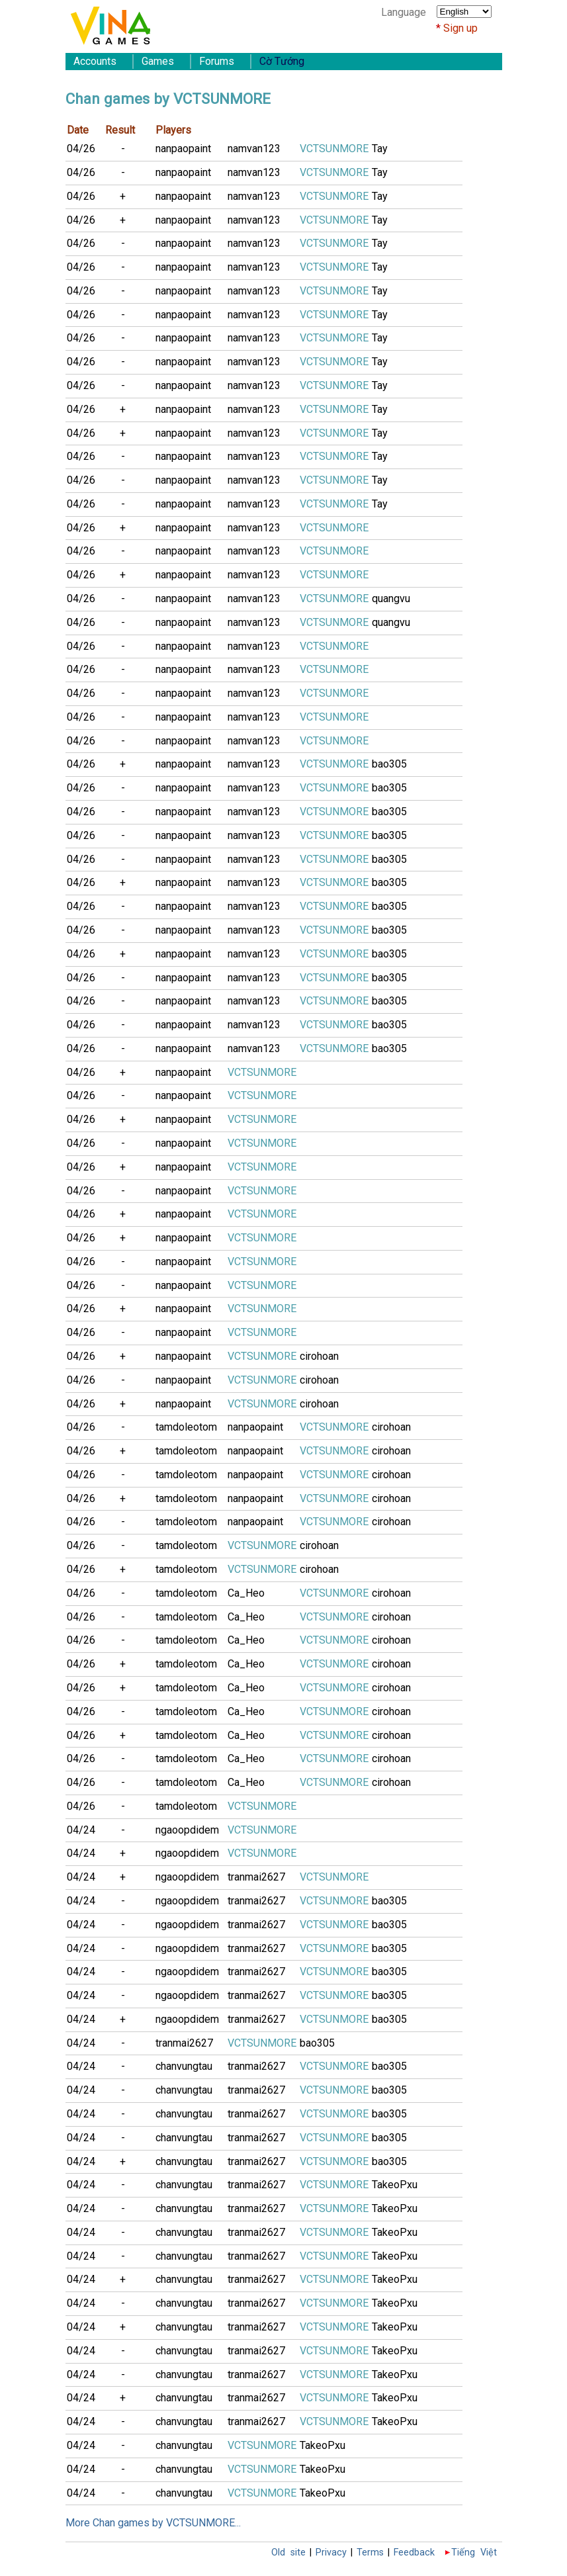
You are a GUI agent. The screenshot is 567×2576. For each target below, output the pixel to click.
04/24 (81, 1830)
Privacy (331, 2552)
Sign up (460, 28)
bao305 (389, 764)
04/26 (81, 148)
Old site (288, 2552)
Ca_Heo (246, 1593)
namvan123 (254, 148)
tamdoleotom (186, 1427)
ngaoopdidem (187, 1830)
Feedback (414, 2552)
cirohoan (319, 1356)
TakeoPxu (394, 2184)
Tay (380, 148)
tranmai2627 (256, 1877)
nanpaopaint (183, 148)
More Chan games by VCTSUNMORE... (153, 2522)
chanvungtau (183, 2066)
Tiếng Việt (474, 2552)
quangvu (391, 598)
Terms (370, 2552)
